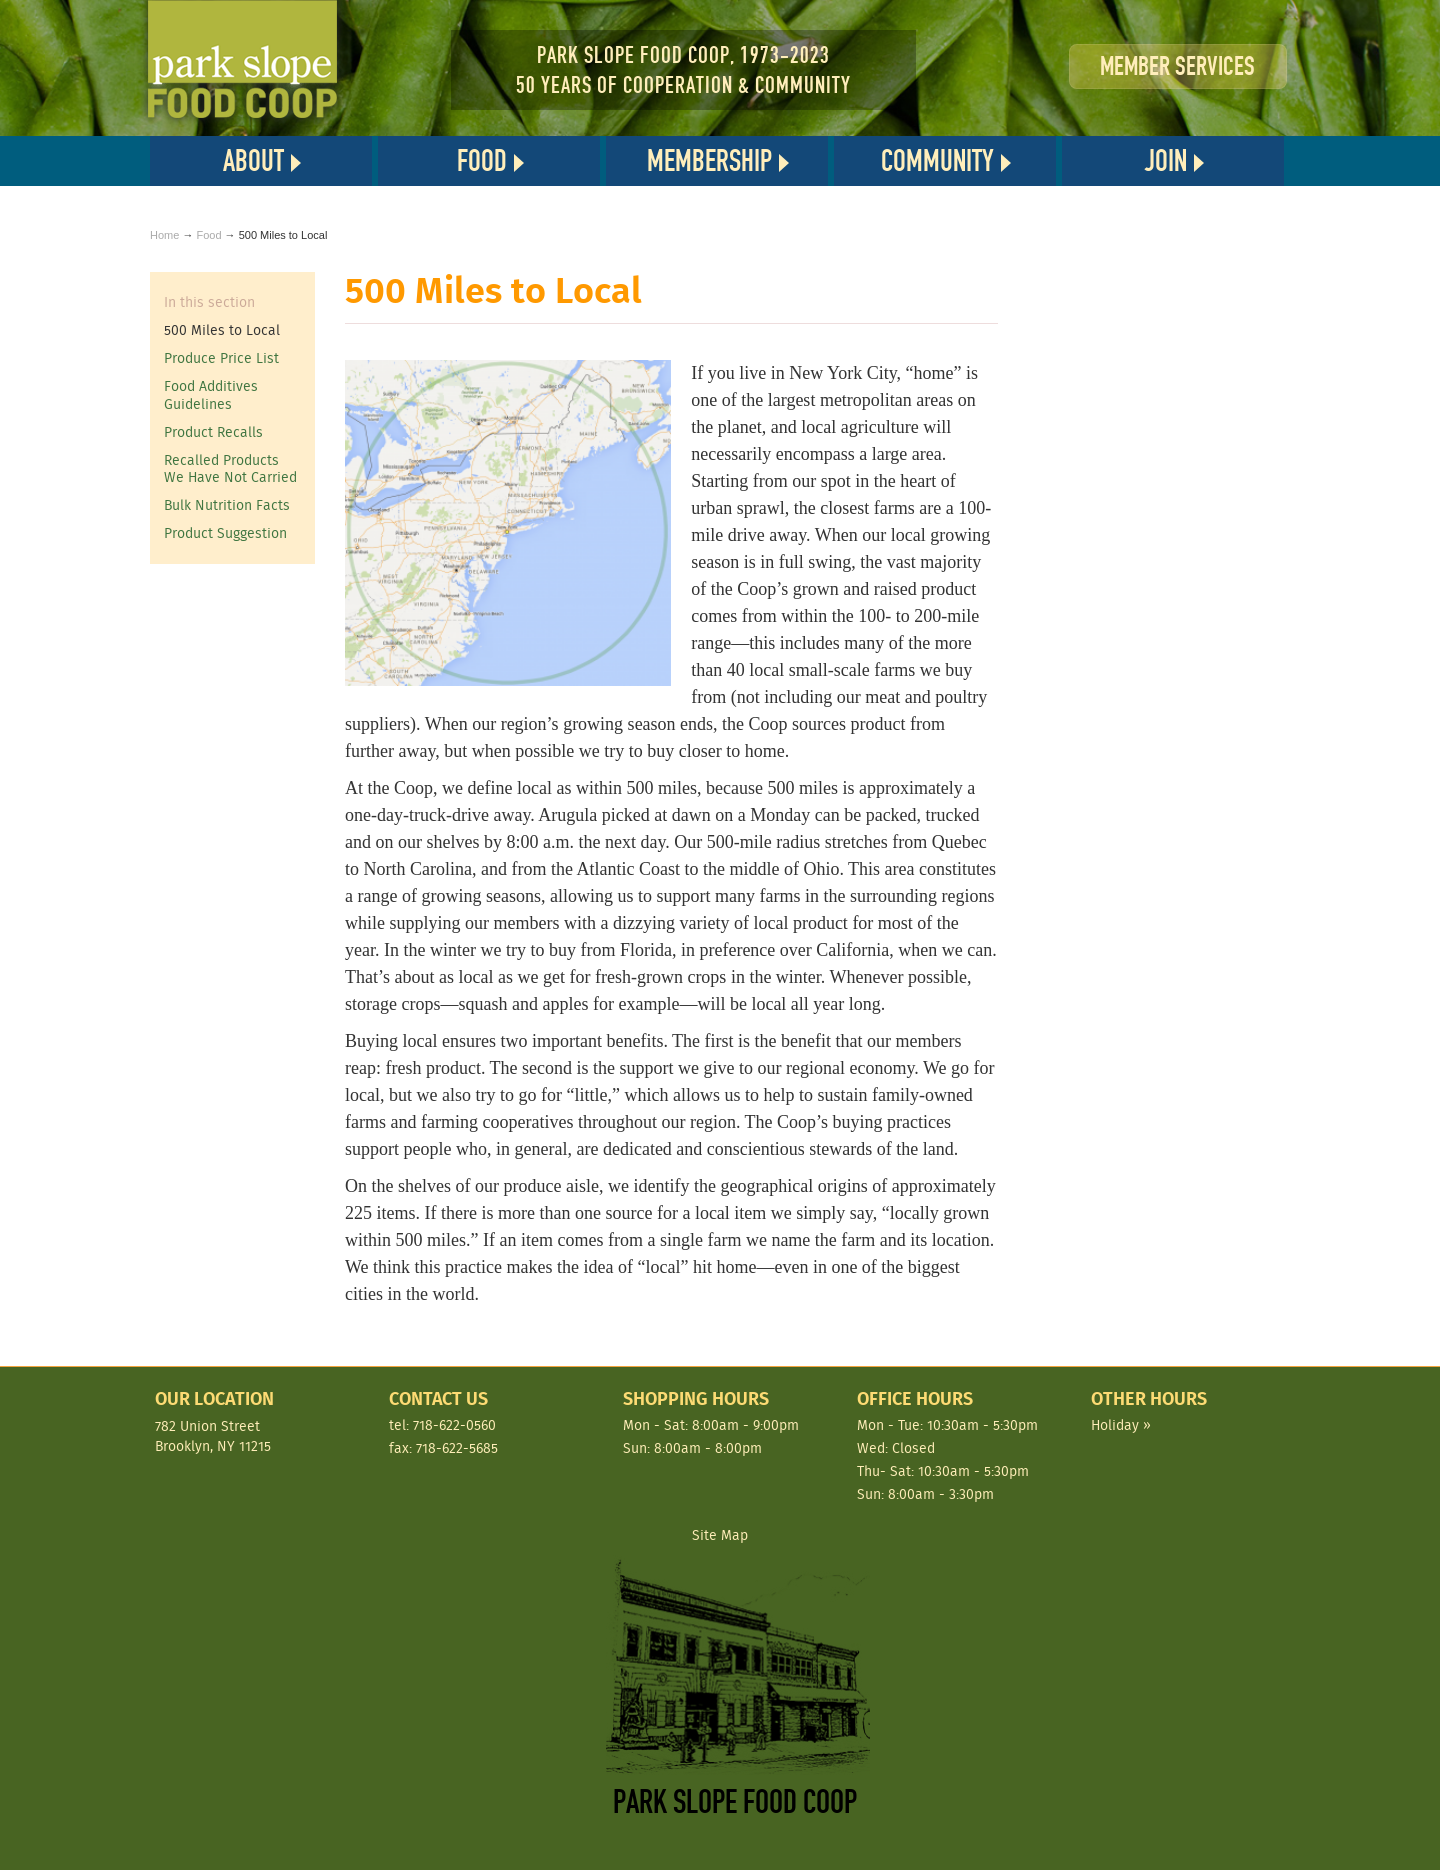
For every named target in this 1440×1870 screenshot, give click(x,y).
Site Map (720, 1535)
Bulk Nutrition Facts (227, 505)
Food (208, 235)
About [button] (253, 161)
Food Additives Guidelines (211, 395)
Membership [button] (709, 161)
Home (164, 235)
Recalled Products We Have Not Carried (230, 469)
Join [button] (1166, 161)
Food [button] (482, 161)
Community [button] (937, 161)
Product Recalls (213, 432)
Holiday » (1121, 1425)
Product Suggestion (225, 533)
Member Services (1177, 66)
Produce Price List (221, 358)
